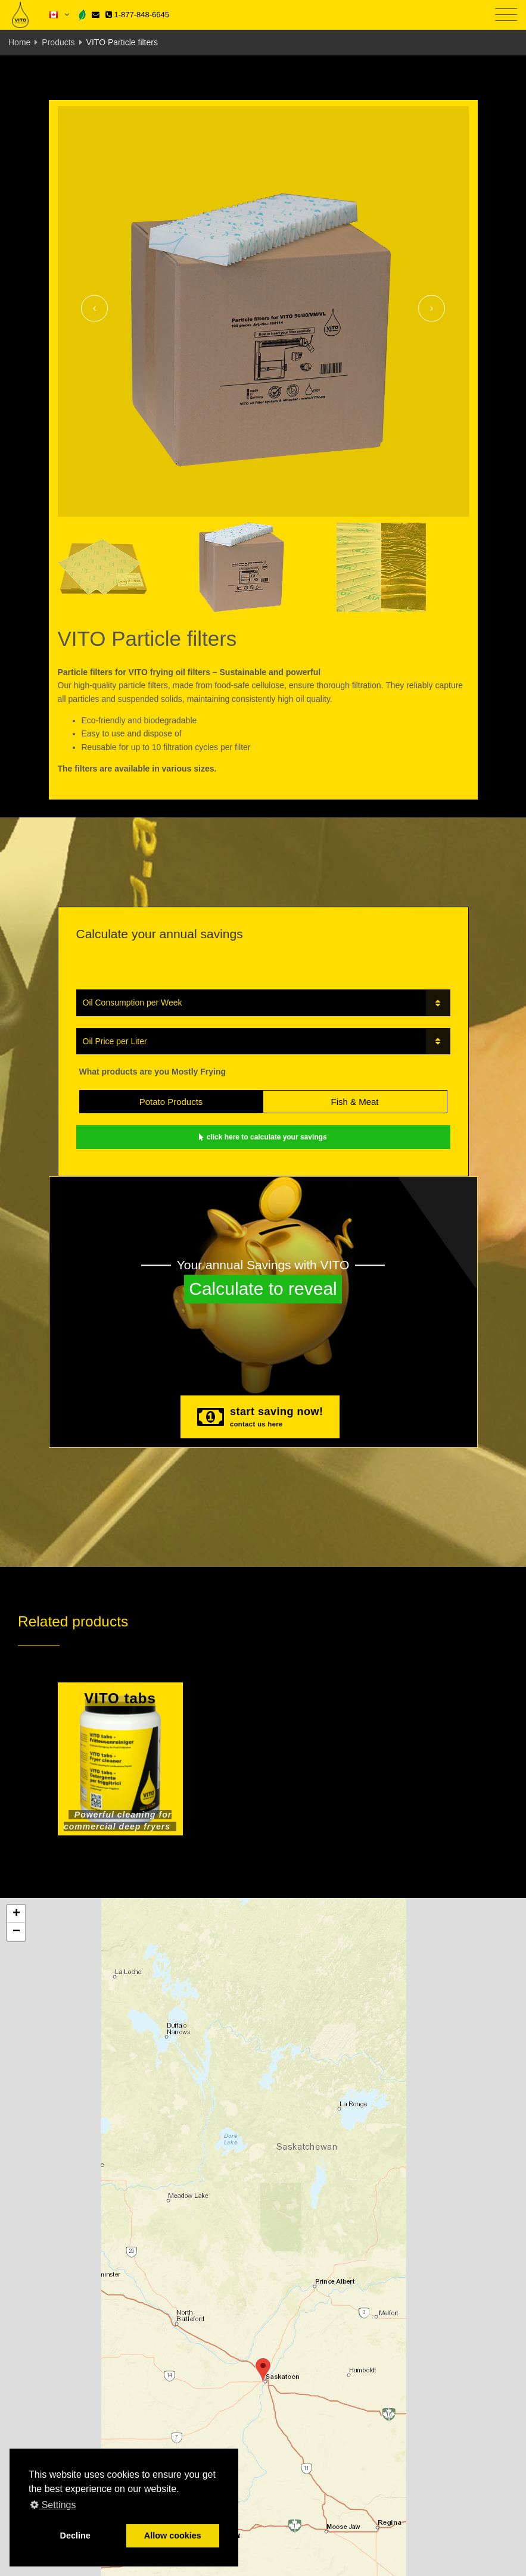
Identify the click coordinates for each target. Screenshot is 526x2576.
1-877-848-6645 (137, 14)
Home (19, 42)
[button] (263, 2370)
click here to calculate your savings (262, 1137)
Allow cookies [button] (172, 2535)
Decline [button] (75, 2535)
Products (58, 42)
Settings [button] (53, 2505)
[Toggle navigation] (506, 15)
